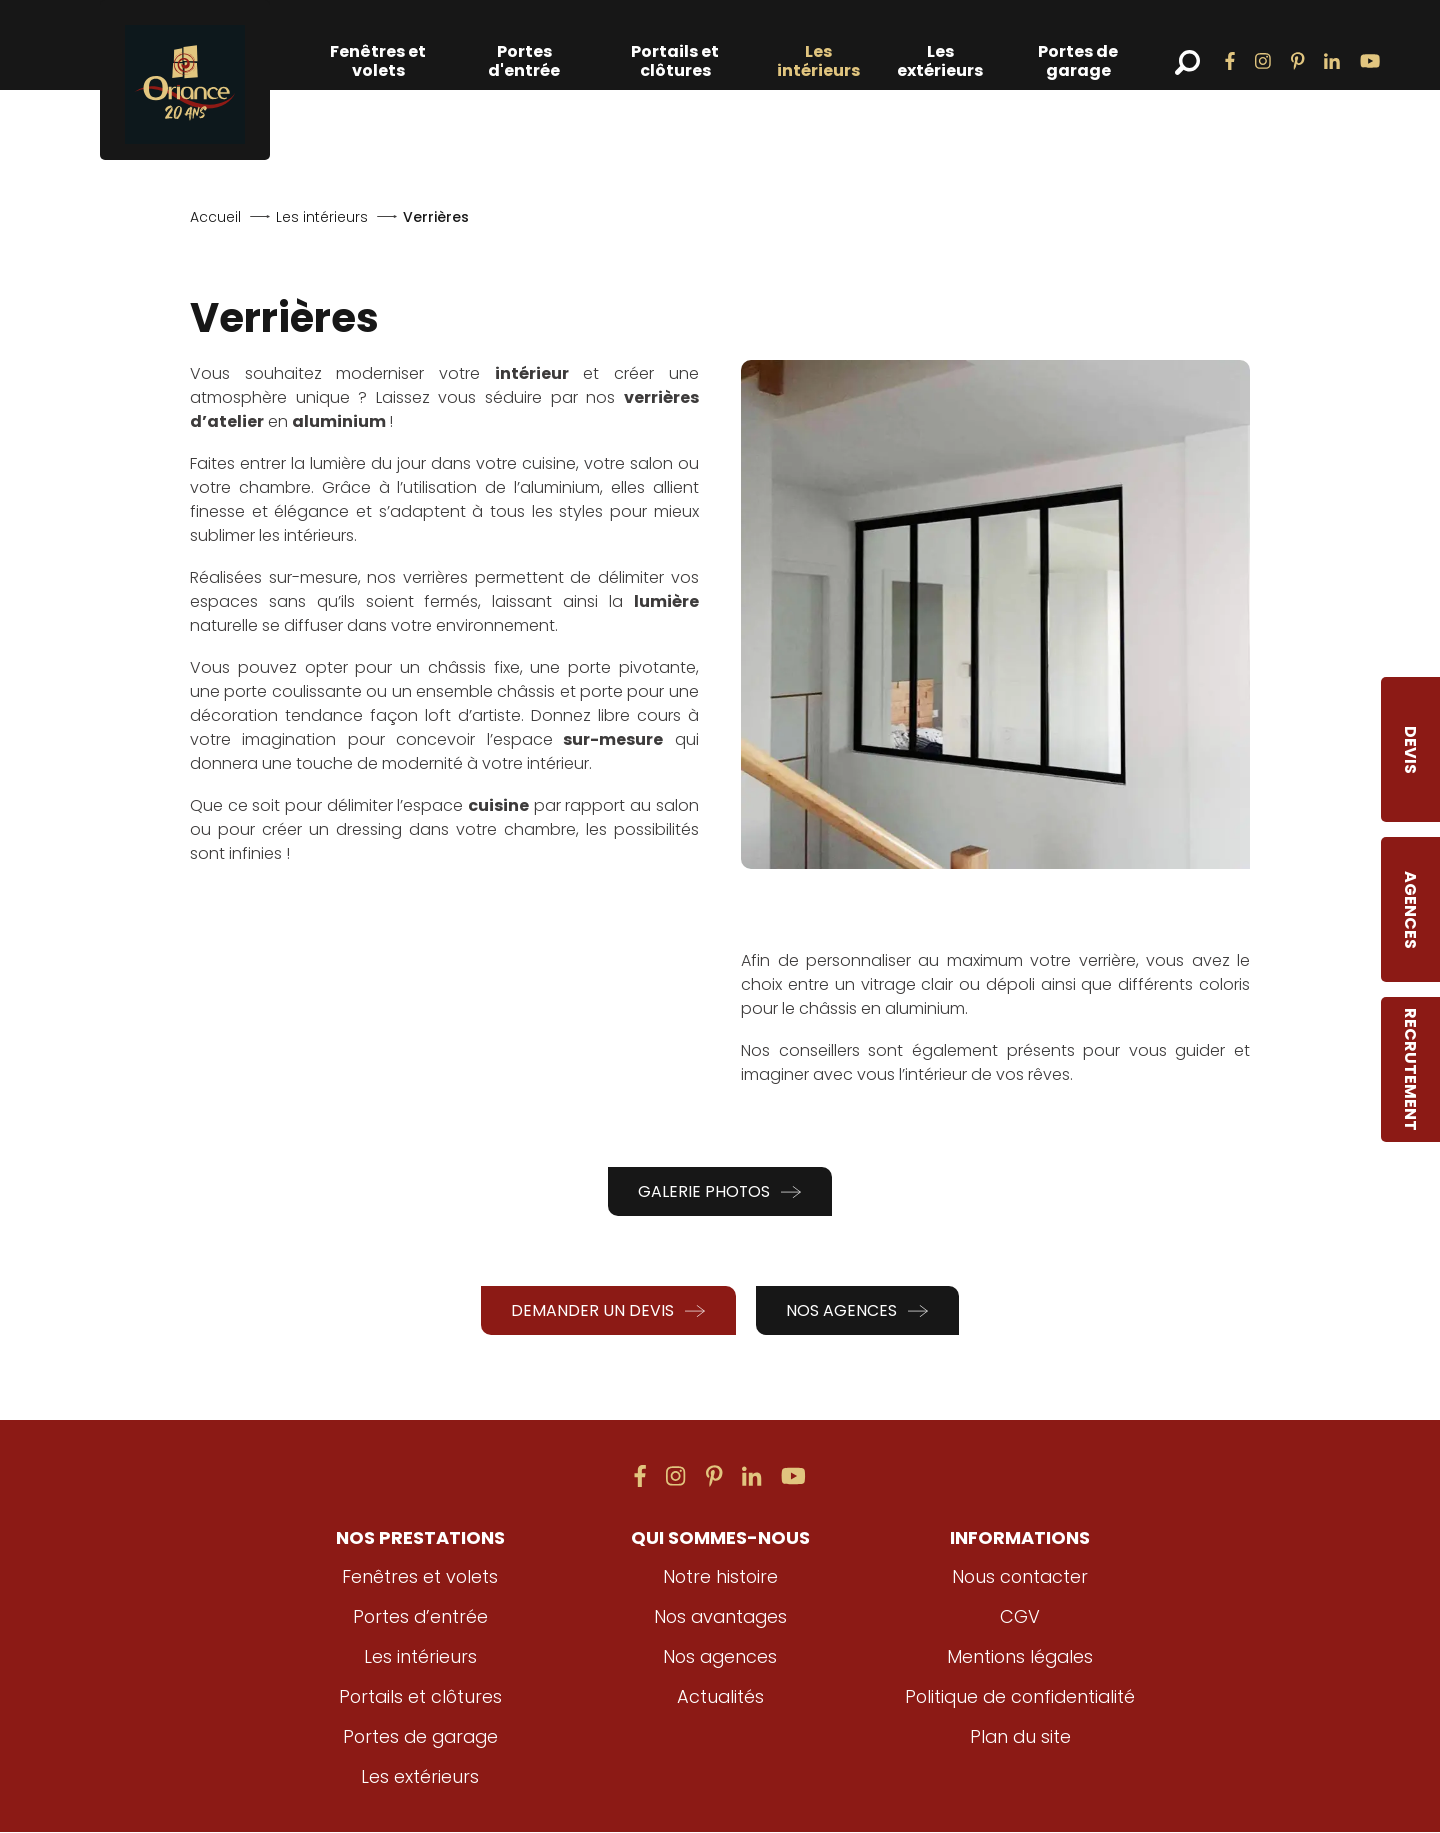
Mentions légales (1020, 1657)
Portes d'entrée (524, 61)
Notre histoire (720, 1577)
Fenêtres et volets (378, 61)
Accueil (215, 217)
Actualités (720, 1697)
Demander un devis (608, 1310)
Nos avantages (720, 1617)
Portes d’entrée (420, 1617)
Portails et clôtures (675, 61)
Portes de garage (1078, 61)
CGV (1020, 1617)
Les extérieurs (940, 61)
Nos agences (857, 1310)
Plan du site (1020, 1737)
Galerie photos (720, 1191)
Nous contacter (1020, 1577)
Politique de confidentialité (1020, 1697)
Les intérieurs (818, 61)
